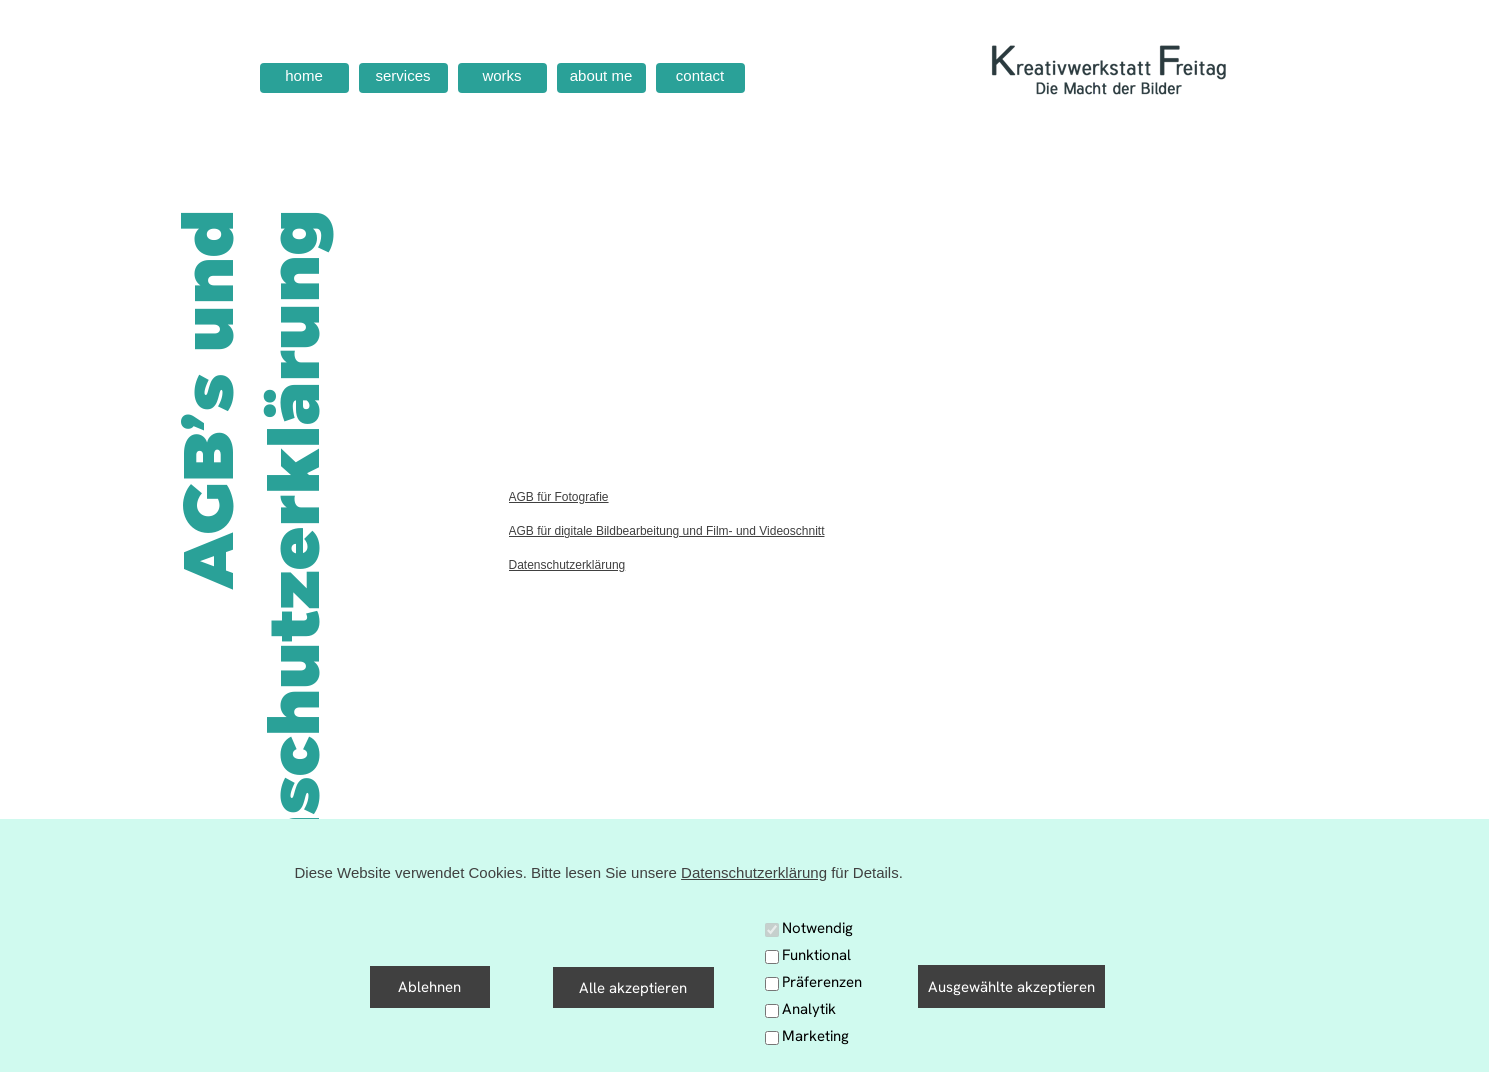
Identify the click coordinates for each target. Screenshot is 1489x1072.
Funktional (816, 955)
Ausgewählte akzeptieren (1011, 987)
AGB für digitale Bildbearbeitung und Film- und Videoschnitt (667, 531)
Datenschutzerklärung (567, 565)
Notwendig (817, 928)
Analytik (809, 1009)
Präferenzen (822, 982)
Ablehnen (429, 987)
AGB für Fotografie (559, 497)
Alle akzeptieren (633, 988)
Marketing (815, 1036)
